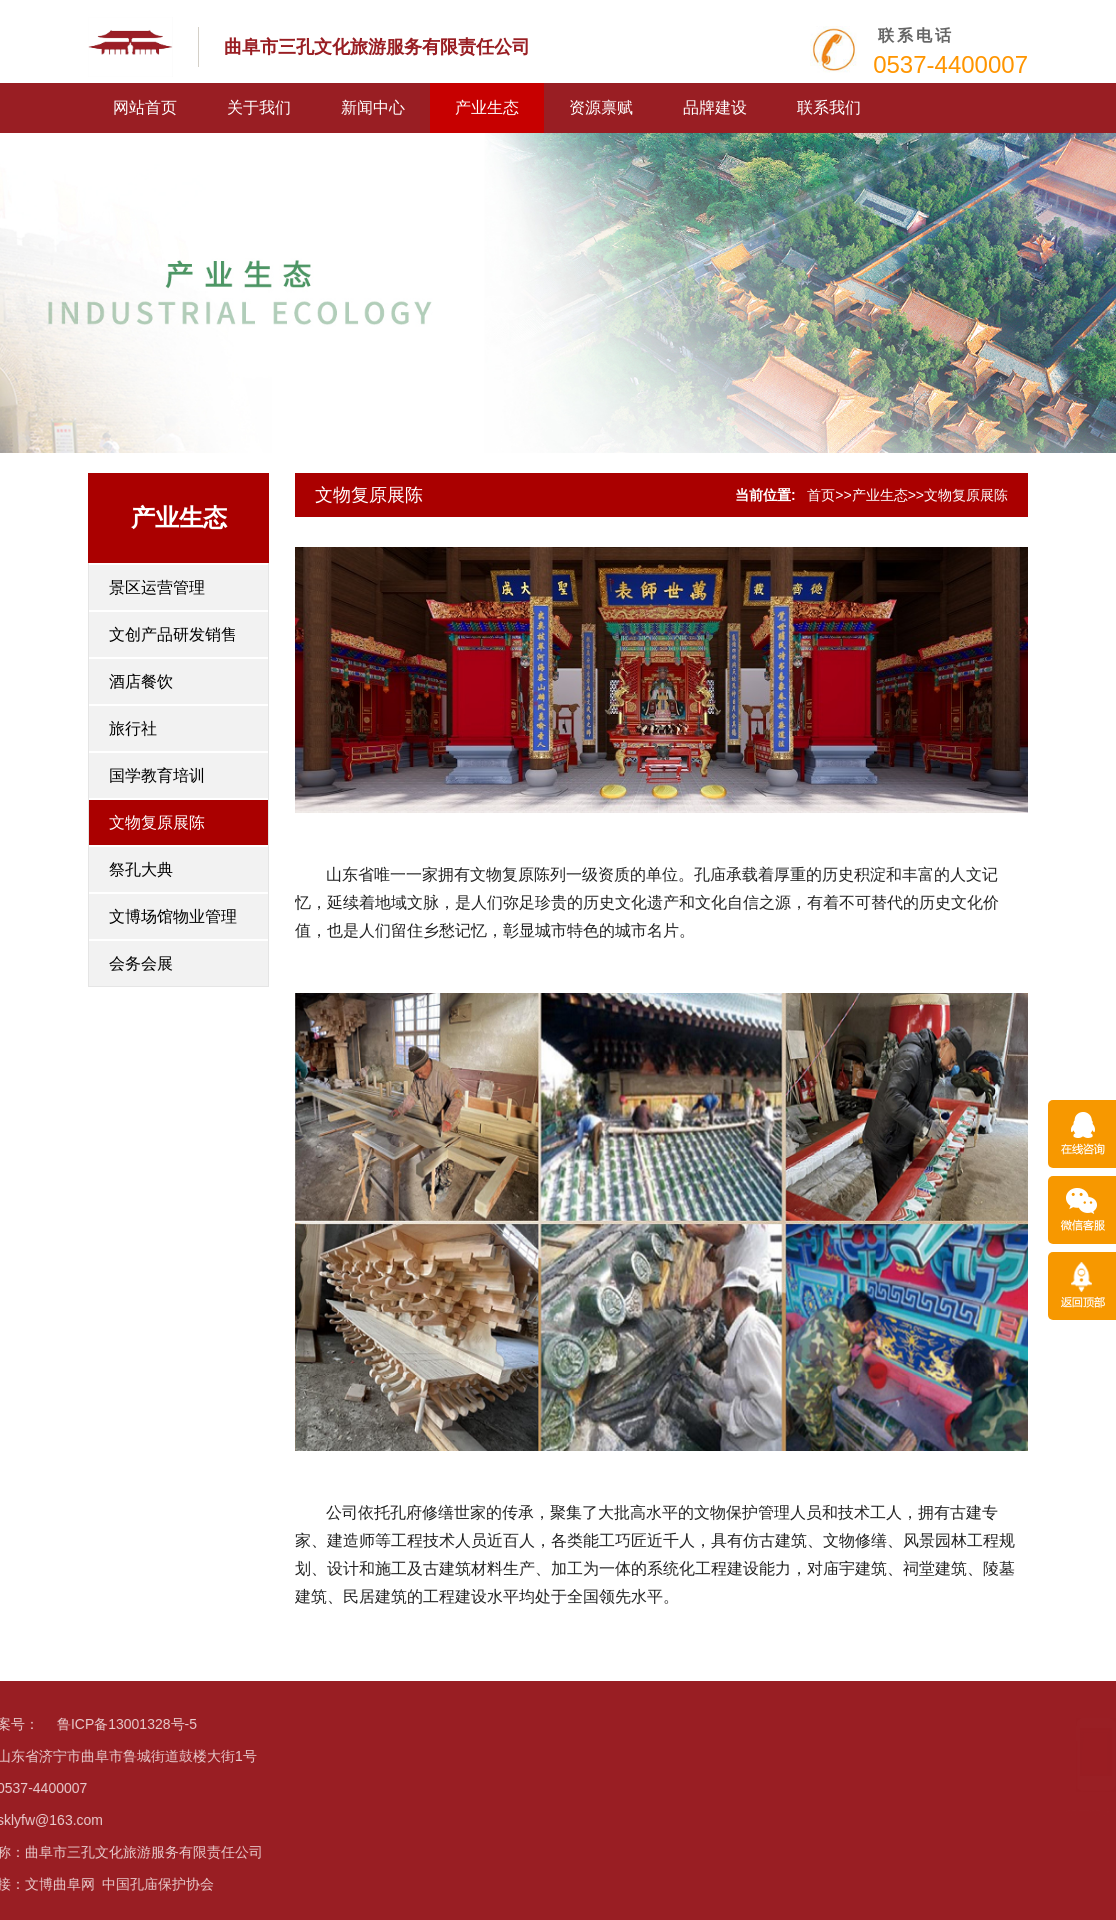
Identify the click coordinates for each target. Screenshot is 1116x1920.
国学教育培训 (157, 775)
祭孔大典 (141, 869)
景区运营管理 (157, 587)
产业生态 (487, 107)
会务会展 (141, 963)
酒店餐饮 (141, 681)
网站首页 (145, 107)
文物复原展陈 (157, 822)
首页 (821, 495)
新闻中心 (373, 107)
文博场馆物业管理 (173, 916)
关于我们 (259, 107)
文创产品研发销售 (173, 634)
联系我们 (829, 107)
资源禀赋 (601, 107)
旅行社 (133, 728)
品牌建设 (715, 107)
